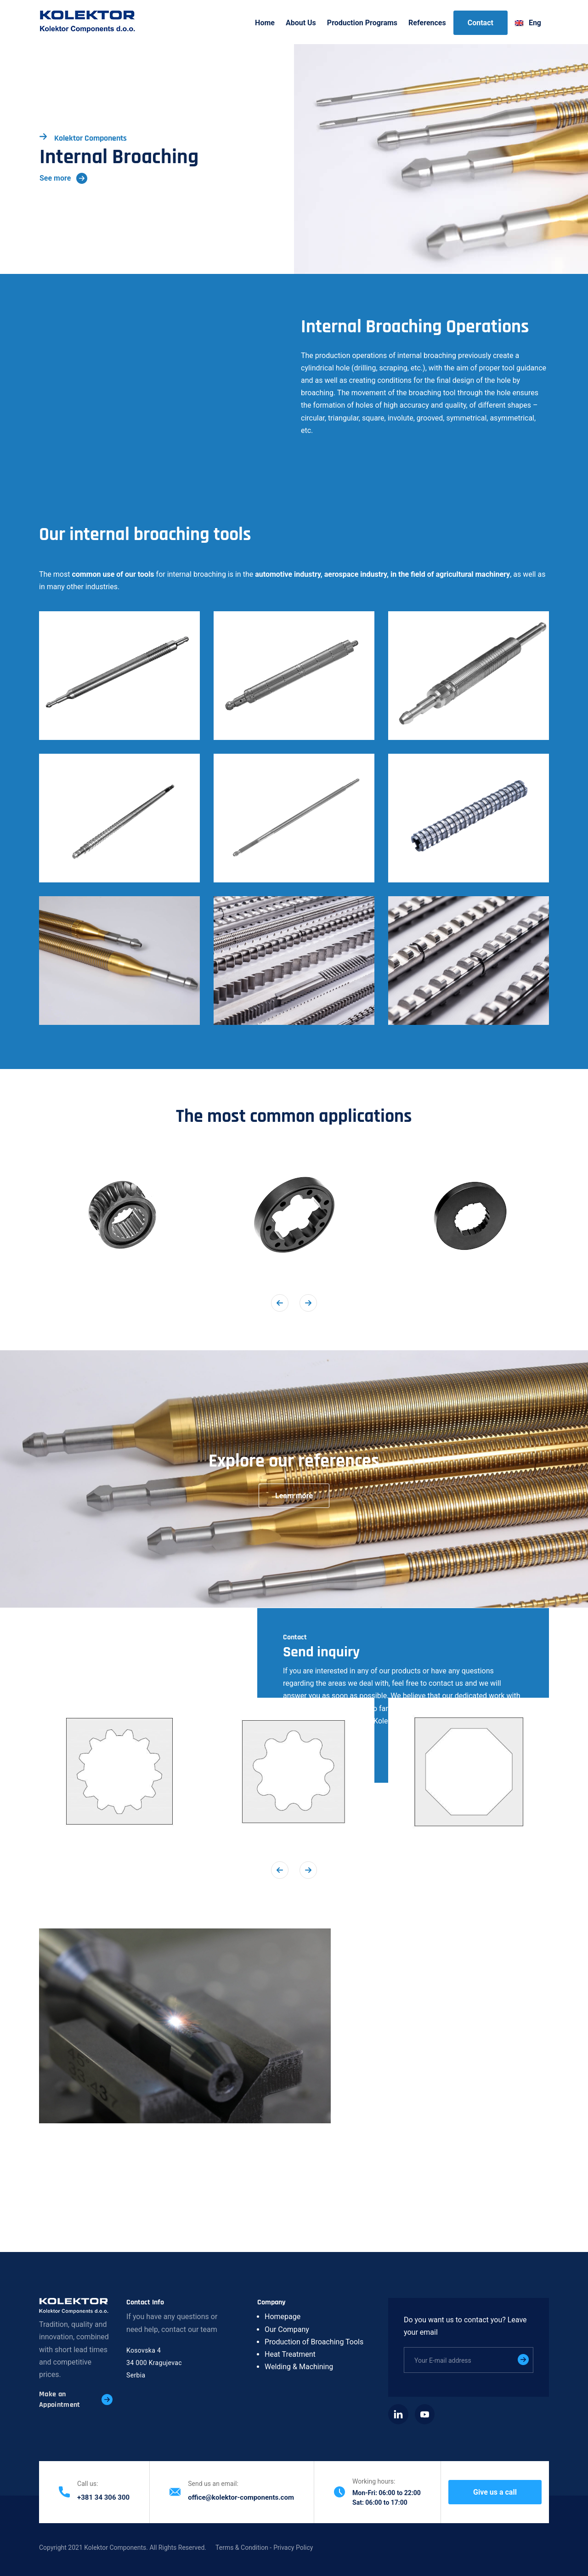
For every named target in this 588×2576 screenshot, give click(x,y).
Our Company (287, 2329)
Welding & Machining (299, 2366)
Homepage (282, 2316)
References (427, 22)
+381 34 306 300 (103, 2497)
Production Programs (362, 22)
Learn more (294, 1495)
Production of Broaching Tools (314, 2341)
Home (265, 22)
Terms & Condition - (243, 2547)
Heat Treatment (290, 2354)
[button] (119, 675)
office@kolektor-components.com (241, 2497)
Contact (480, 22)
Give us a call (495, 2492)
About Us (301, 22)
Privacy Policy (293, 2547)
